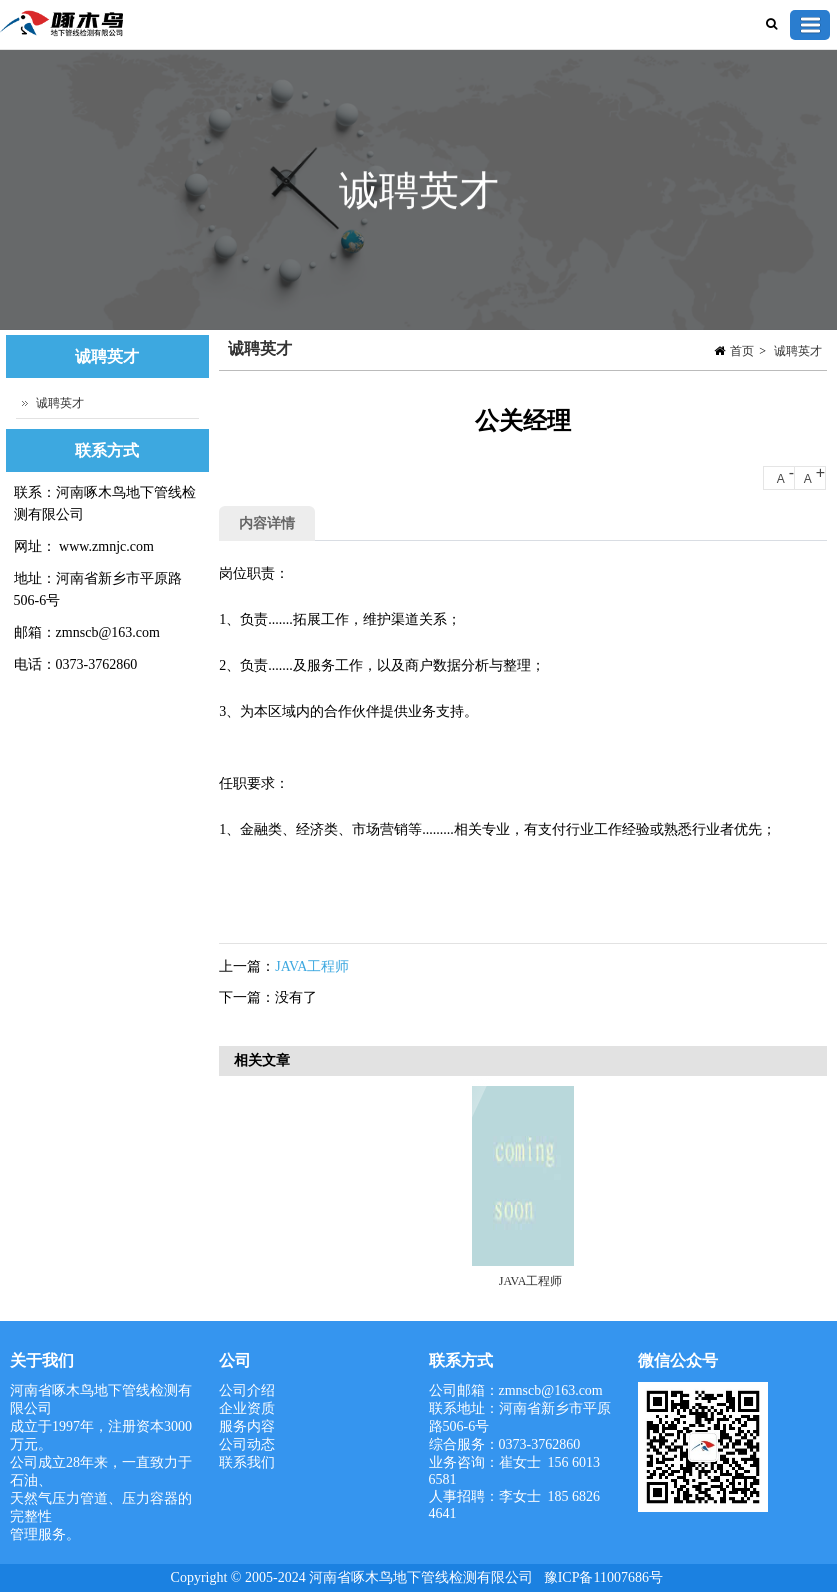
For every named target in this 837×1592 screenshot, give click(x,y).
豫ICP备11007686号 (603, 1577)
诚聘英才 (798, 351)
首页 (742, 351)
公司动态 (247, 1444)
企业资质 (247, 1408)
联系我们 (247, 1462)
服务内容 (247, 1426)
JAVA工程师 (312, 966)
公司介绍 (247, 1390)
